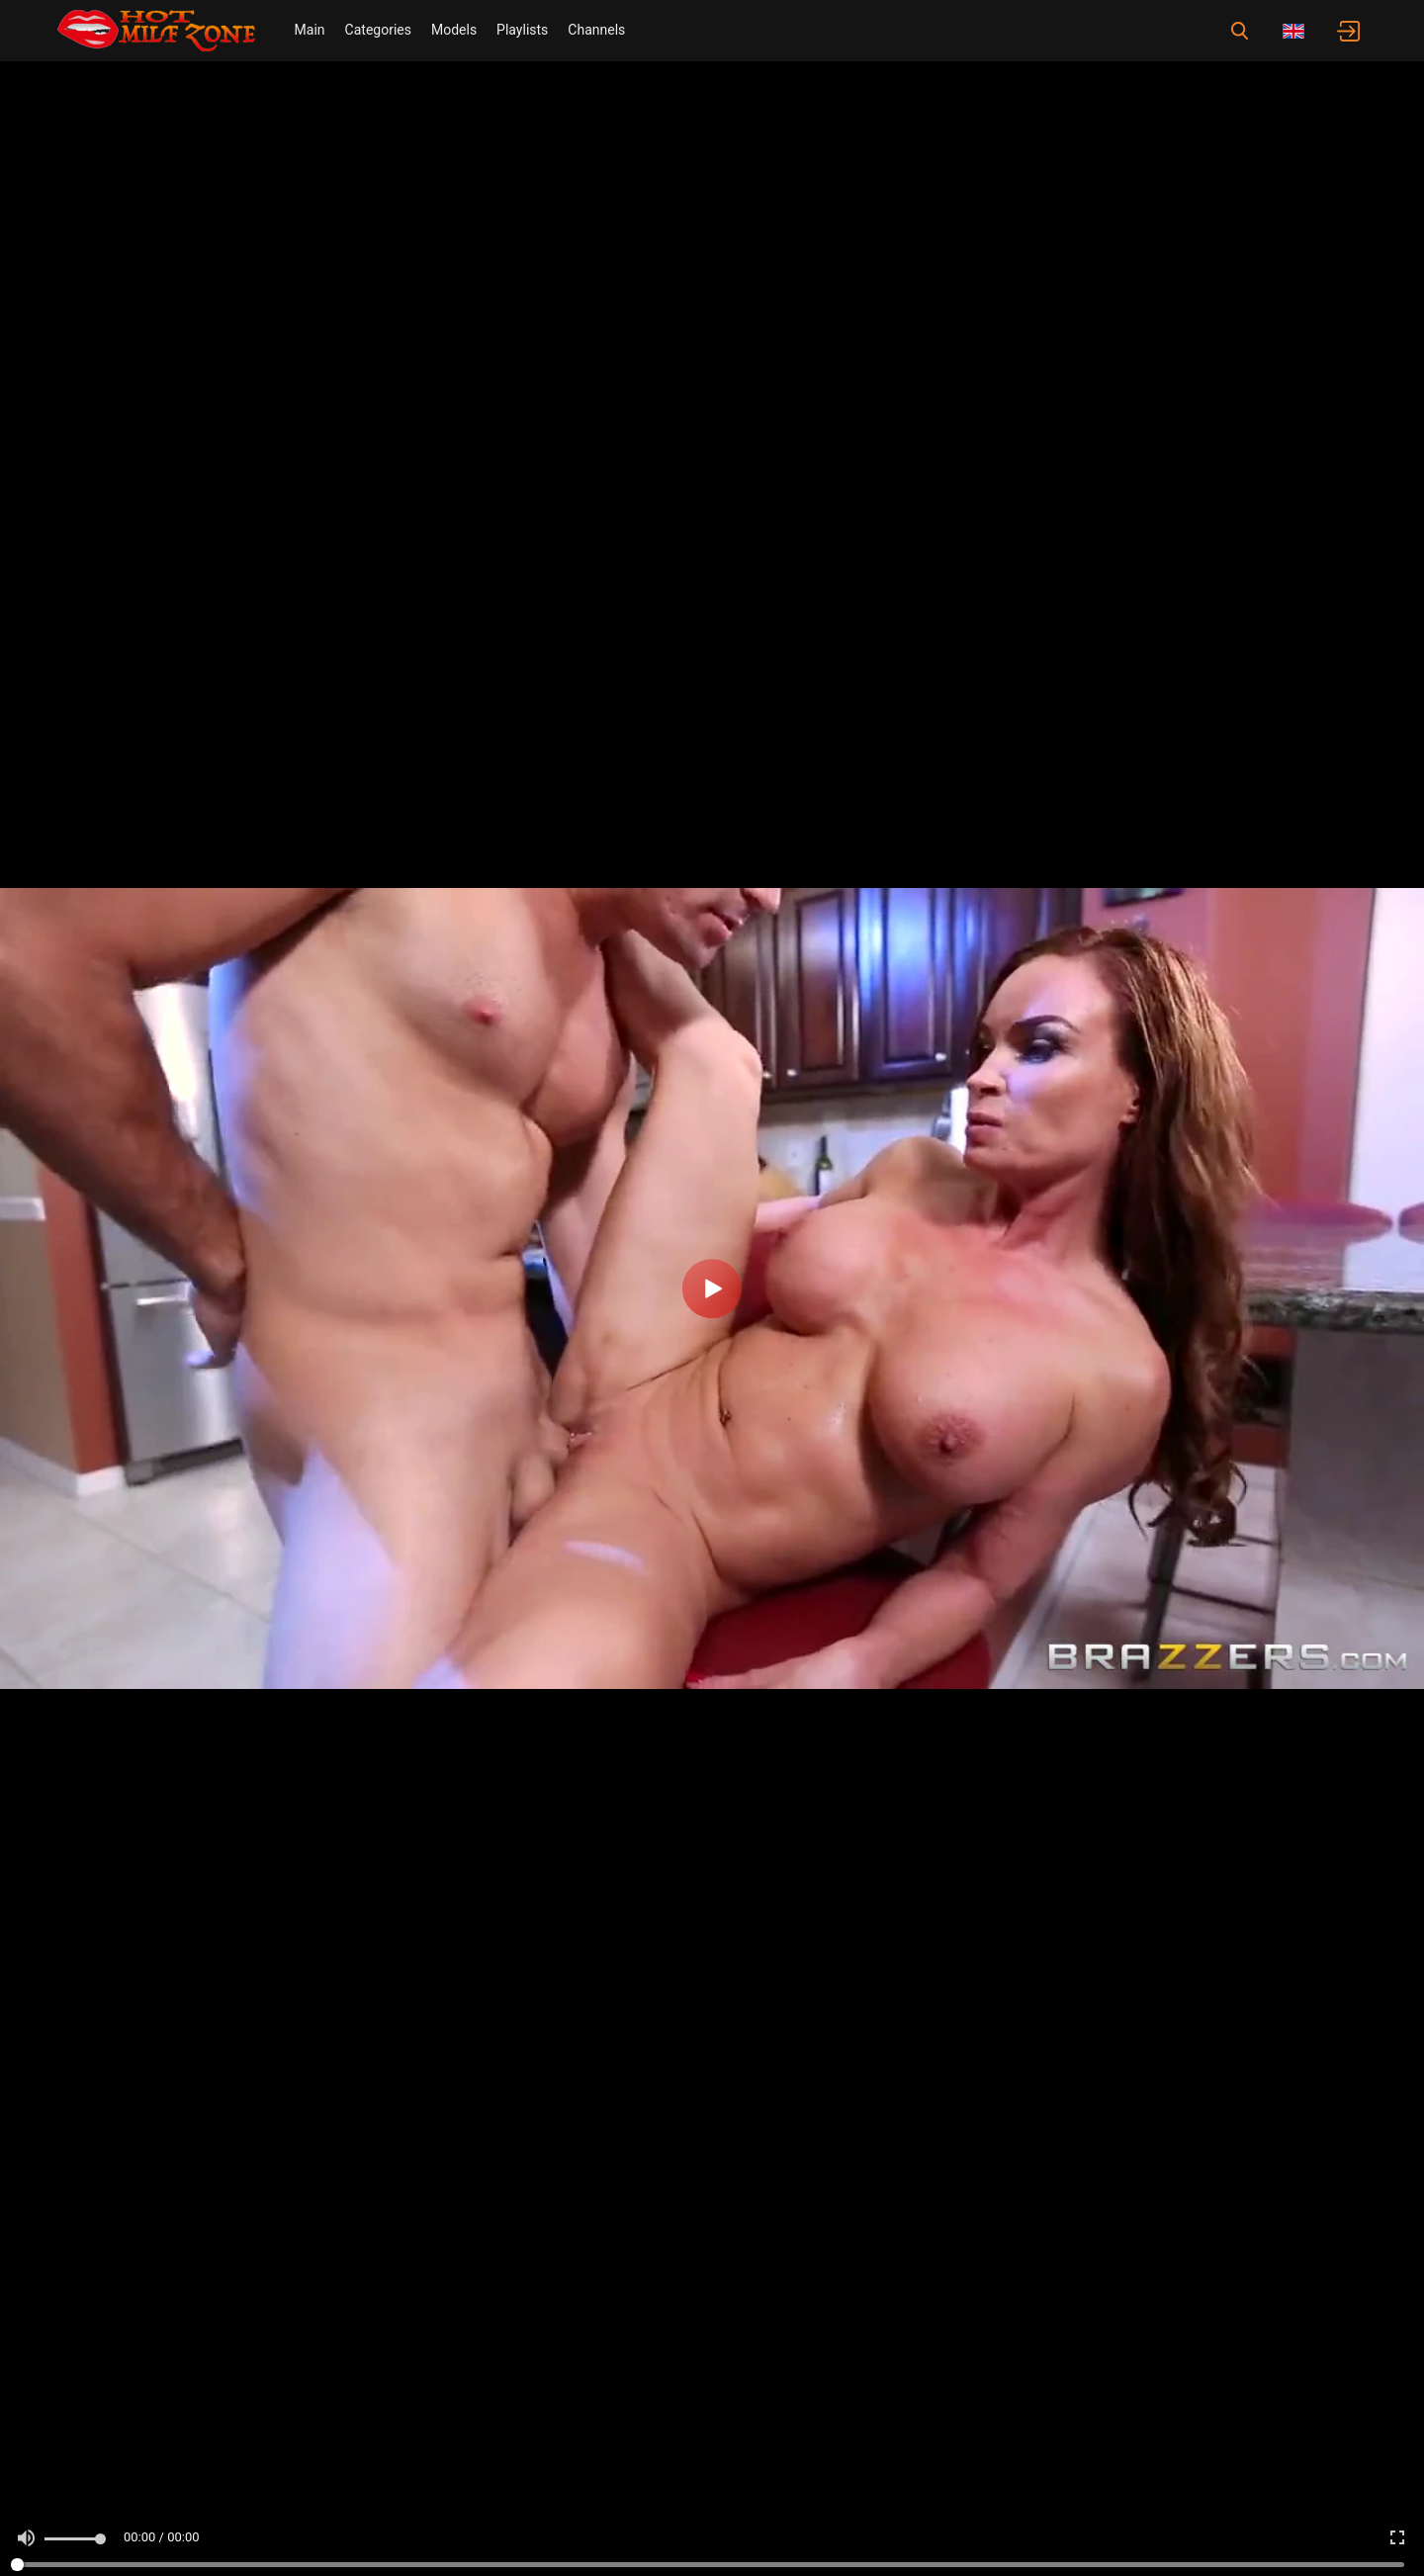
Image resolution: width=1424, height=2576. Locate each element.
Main (310, 30)
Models (454, 30)
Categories (378, 30)
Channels (596, 30)
